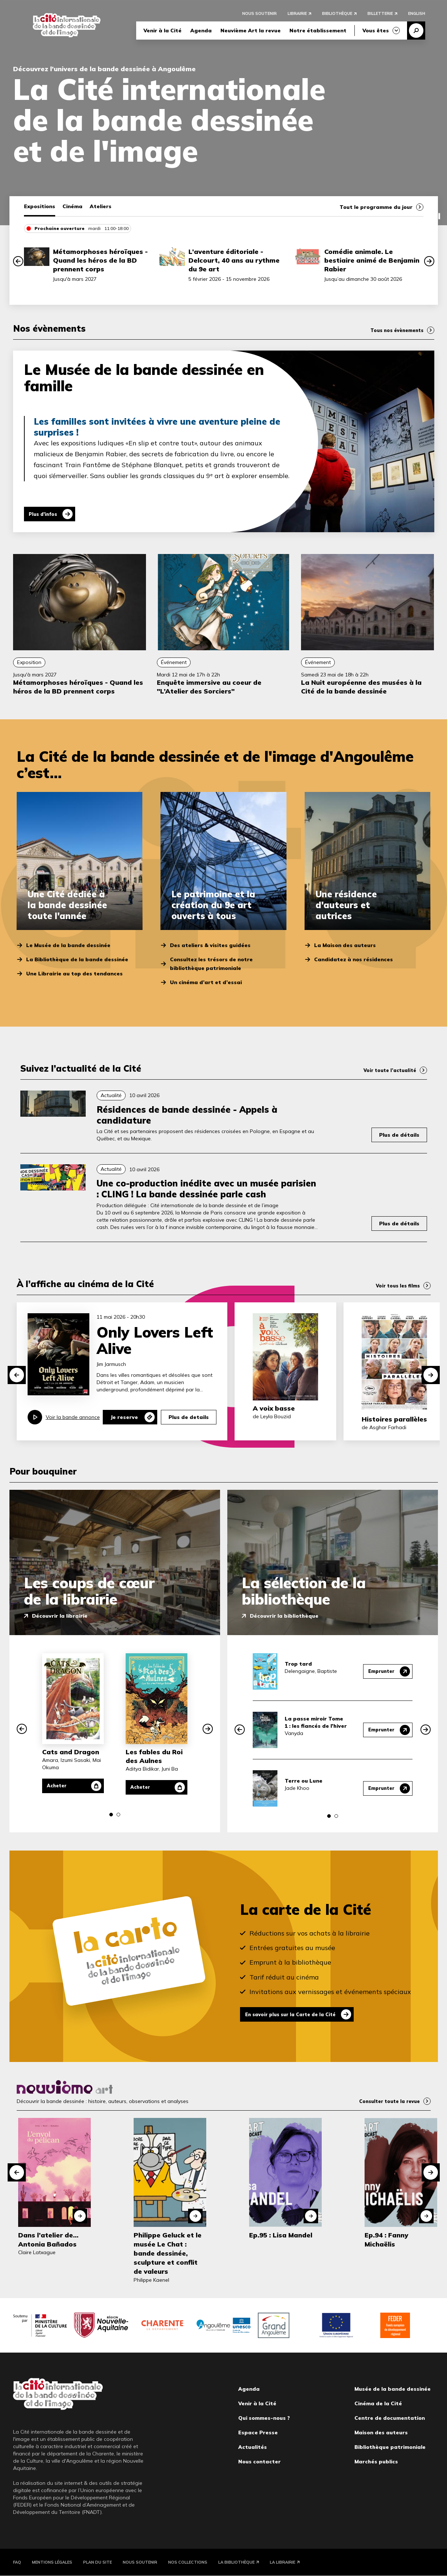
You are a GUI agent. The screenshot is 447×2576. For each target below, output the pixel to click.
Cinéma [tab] (72, 206)
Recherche (416, 32)
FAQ (17, 2562)
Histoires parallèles (394, 1419)
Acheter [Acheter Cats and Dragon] (61, 1786)
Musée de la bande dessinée (392, 2389)
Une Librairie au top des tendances (74, 973)
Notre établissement (317, 32)
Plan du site (97, 2562)
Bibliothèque (337, 15)
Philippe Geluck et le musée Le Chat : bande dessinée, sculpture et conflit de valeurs (168, 2253)
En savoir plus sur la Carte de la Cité (297, 2014)
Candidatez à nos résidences (353, 959)
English (416, 15)
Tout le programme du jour (376, 207)
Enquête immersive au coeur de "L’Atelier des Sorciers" (209, 686)
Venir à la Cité (162, 32)
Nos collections (187, 2562)
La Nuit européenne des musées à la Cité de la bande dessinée (361, 686)
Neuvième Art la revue (250, 32)
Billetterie (380, 15)
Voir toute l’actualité (387, 1070)
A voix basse (274, 1408)
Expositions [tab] (39, 206)
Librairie (297, 15)
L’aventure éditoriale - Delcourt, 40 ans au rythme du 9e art (234, 260)
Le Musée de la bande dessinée (68, 945)
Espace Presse (258, 2432)
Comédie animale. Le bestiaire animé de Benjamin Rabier (371, 260)
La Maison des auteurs (345, 945)
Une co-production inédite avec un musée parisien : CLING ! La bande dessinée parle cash (206, 1189)
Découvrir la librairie (60, 1616)
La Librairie (282, 2562)
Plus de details (188, 1417)
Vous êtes (375, 32)
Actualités (252, 2447)
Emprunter (379, 1671)
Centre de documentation (389, 2418)
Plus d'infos (47, 514)
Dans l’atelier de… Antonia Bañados (48, 2239)
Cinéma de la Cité (378, 2403)
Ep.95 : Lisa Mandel (280, 2235)
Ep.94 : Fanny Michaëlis (386, 2239)
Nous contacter (259, 2461)
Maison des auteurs (381, 2432)
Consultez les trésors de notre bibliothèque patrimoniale (211, 963)
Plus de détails (399, 1135)
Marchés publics (376, 2461)
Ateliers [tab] (100, 206)
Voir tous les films (396, 1285)
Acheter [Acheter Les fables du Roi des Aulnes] (144, 1787)
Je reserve (124, 1417)
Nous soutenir (259, 15)
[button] (18, 261)
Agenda (201, 32)
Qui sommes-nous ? (264, 2418)
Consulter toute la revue (386, 2101)
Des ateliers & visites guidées (210, 945)
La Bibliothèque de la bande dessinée (77, 959)
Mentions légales (52, 2562)
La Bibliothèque (236, 2562)
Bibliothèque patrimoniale (390, 2447)
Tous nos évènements (394, 330)
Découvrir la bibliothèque (284, 1616)
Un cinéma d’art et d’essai (206, 982)
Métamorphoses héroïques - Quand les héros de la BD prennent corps (100, 260)
